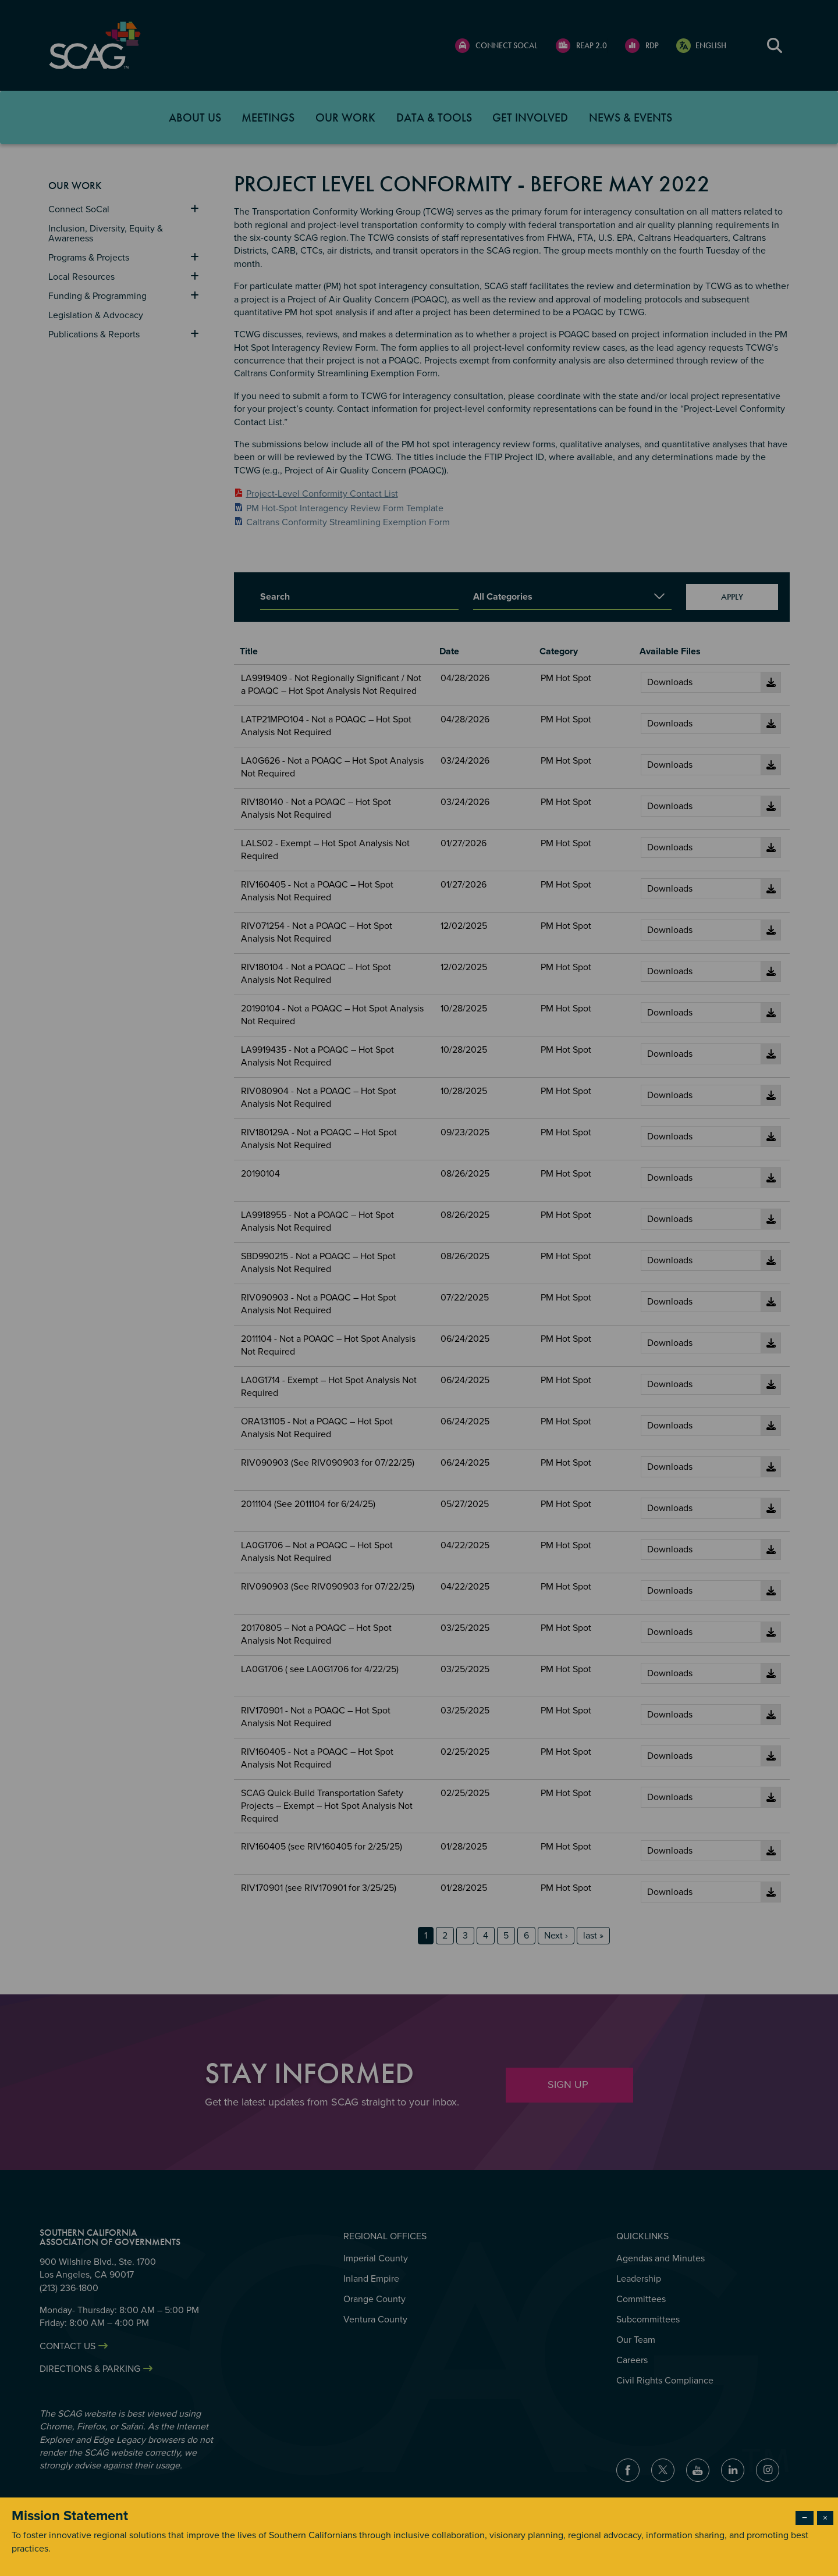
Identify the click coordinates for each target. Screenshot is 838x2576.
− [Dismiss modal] (804, 2518)
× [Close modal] (825, 2518)
